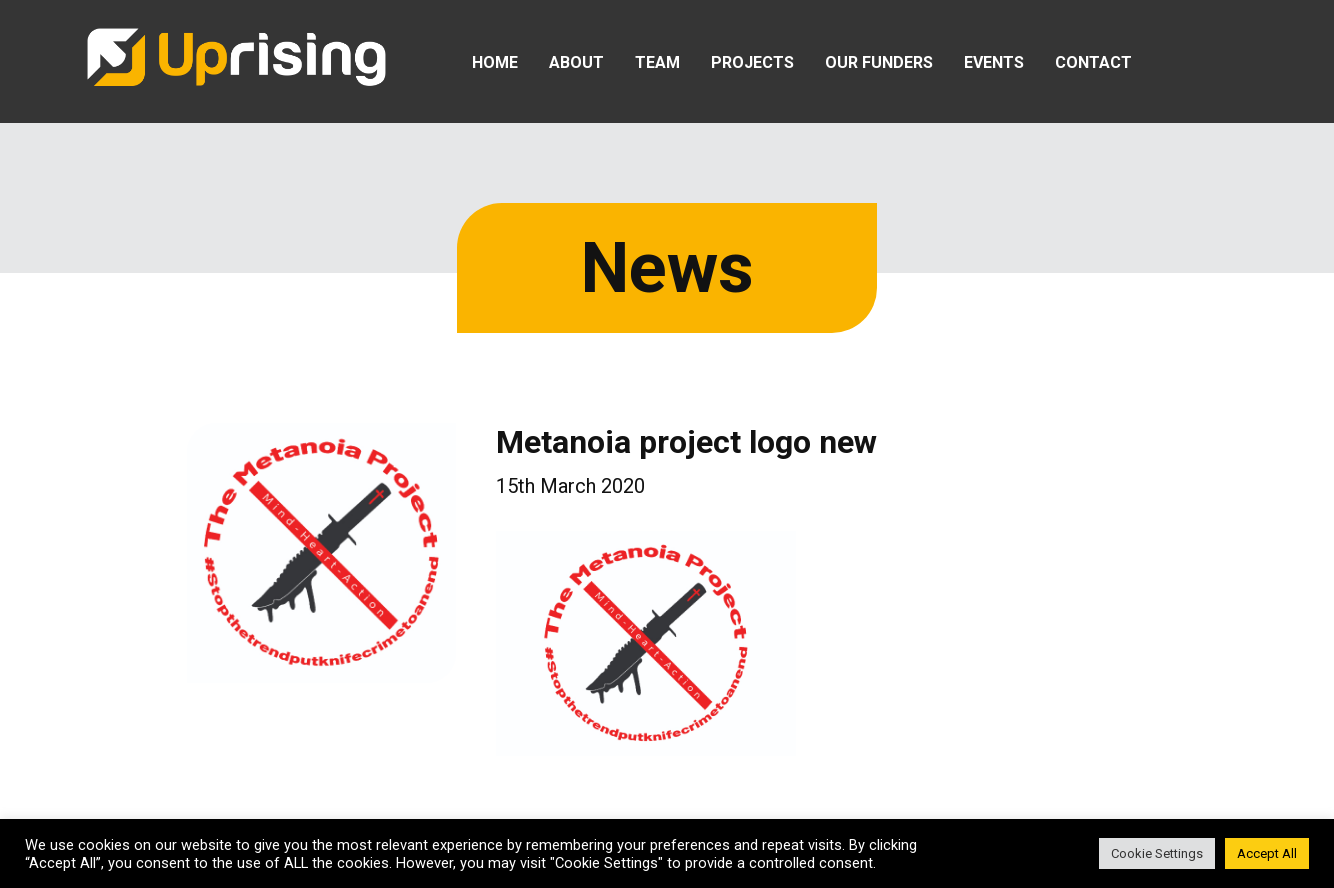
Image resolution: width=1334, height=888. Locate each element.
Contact (1093, 62)
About (576, 62)
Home (495, 62)
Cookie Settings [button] (1157, 853)
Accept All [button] (1267, 853)
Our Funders (879, 62)
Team (657, 62)
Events (994, 62)
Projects (752, 62)
